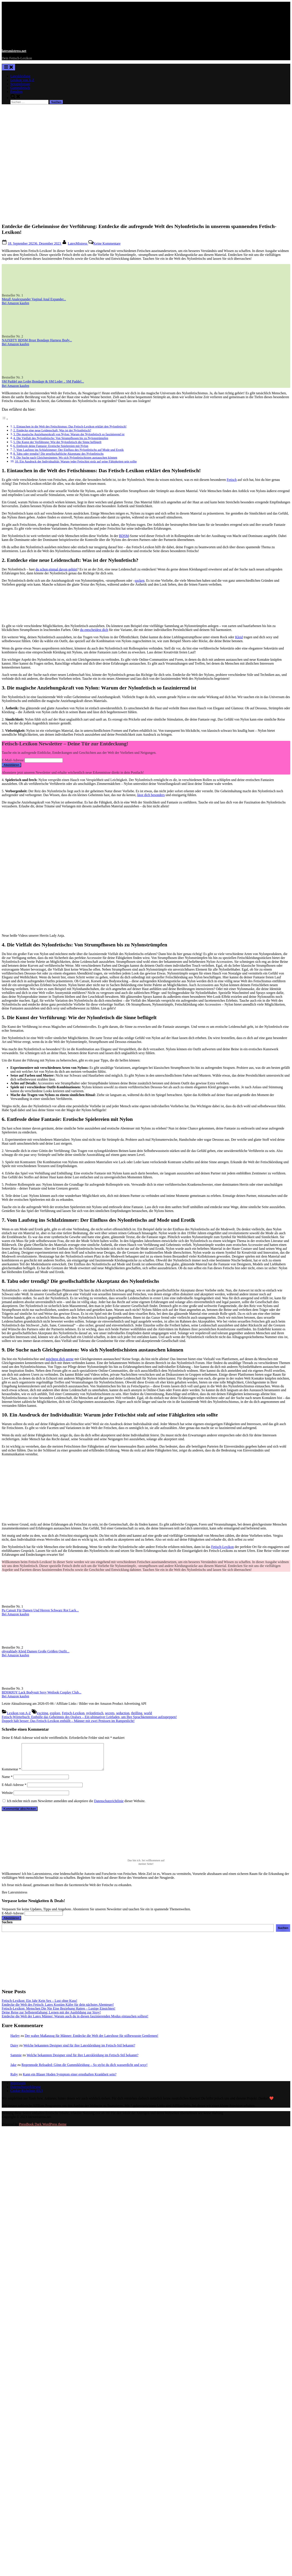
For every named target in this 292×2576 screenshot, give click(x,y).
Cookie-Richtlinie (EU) (26, 2096)
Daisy (14, 2050)
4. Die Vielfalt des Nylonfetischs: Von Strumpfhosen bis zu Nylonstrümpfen (60, 438)
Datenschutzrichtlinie (109, 1806)
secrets (110, 1713)
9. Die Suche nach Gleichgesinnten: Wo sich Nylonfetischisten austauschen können (65, 457)
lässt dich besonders (151, 795)
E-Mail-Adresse (13, 760)
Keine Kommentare (107, 243)
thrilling (136, 1713)
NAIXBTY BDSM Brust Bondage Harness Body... (37, 340)
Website (7, 1798)
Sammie (16, 2060)
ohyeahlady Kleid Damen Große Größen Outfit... (35, 1651)
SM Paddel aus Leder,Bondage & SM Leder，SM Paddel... (43, 381)
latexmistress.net (14, 51)
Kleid (239, 637)
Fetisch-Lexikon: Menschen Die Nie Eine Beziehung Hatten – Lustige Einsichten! (58, 2013)
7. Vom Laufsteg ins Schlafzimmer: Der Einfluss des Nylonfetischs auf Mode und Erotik (68, 450)
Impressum (18, 2088)
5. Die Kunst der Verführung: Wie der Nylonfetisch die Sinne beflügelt (57, 442)
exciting (42, 1713)
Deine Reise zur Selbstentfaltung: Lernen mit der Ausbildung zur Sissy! (51, 2017)
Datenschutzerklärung (25, 2092)
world (148, 1713)
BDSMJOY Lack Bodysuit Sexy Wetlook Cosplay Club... (41, 1692)
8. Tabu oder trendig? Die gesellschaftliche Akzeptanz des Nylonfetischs (58, 453)
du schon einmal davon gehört (56, 569)
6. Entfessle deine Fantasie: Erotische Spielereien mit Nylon (50, 446)
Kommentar (11, 1774)
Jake (13, 2070)
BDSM (124, 536)
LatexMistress (78, 243)
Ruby (14, 2079)
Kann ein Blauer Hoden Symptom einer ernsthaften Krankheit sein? (70, 2079)
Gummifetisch (20, 88)
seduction (122, 1713)
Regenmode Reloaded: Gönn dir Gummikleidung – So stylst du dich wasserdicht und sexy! (85, 2070)
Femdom (16, 91)
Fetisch (232, 480)
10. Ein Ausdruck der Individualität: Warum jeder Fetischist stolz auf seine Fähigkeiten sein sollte (76, 461)
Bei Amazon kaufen (15, 303)
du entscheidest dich (94, 630)
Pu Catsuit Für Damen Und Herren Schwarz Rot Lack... (40, 1610)
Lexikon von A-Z (22, 80)
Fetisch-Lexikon (222, 1547)
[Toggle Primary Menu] (9, 67)
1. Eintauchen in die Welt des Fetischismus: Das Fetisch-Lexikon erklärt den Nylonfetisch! (70, 426)
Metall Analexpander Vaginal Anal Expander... (34, 299)
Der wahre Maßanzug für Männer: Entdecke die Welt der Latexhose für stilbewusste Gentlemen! (91, 2041)
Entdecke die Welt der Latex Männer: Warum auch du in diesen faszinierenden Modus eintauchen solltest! (75, 2021)
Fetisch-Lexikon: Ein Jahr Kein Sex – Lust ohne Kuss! (39, 2006)
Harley (15, 2041)
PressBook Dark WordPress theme (42, 2129)
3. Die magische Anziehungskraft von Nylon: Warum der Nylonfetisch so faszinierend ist (69, 434)
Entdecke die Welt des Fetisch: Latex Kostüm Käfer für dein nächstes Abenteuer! (58, 2010)
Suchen (7, 1927)
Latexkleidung (20, 76)
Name (7, 1782)
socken (139, 580)
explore (55, 1713)
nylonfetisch (94, 1713)
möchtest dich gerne (60, 1359)
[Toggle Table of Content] (5, 419)
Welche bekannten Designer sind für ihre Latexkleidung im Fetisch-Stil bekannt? (79, 2050)
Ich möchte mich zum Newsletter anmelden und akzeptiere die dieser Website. (74, 1806)
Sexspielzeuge (20, 84)
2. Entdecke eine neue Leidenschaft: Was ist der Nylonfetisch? (52, 430)
